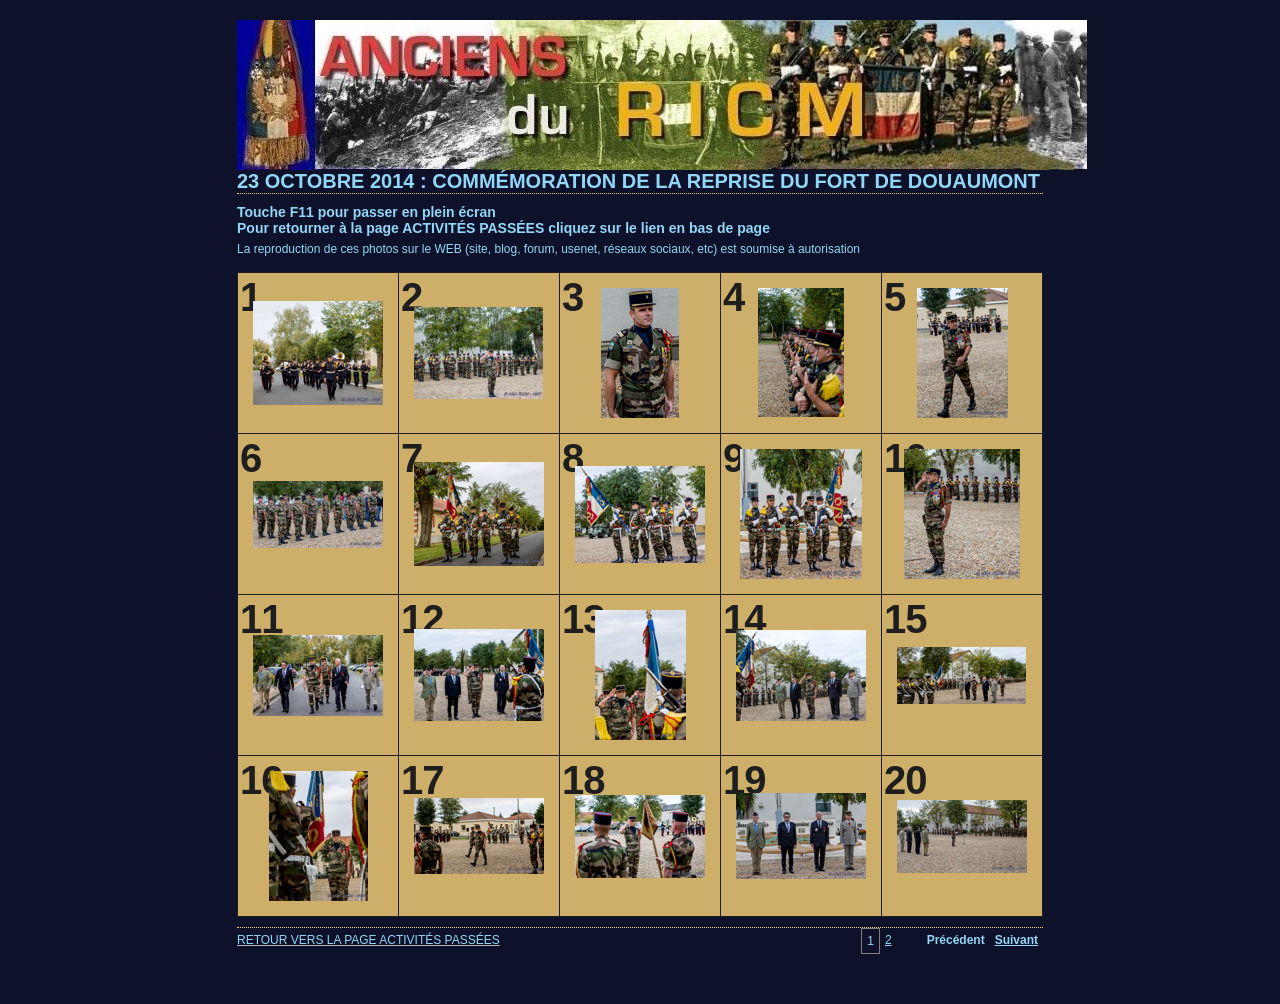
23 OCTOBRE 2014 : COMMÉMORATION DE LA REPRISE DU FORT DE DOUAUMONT (638, 181)
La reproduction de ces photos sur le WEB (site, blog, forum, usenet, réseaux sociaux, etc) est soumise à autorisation (548, 249)
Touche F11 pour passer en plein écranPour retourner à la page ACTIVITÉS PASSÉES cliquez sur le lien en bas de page (503, 220)
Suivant (1016, 940)
